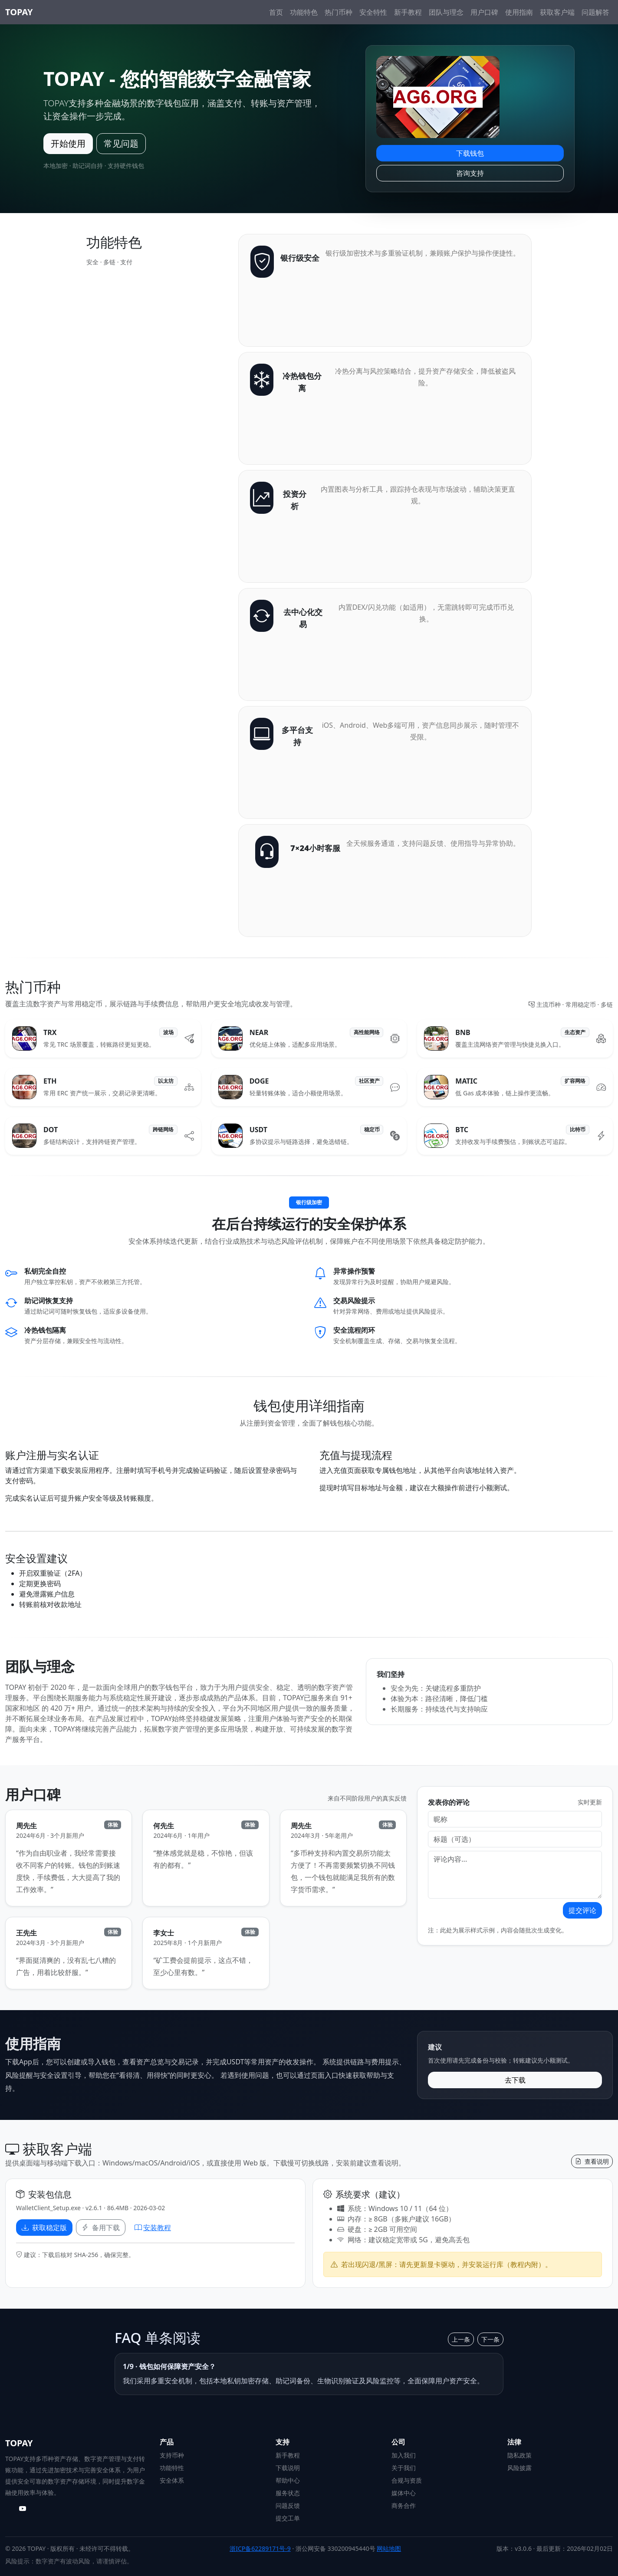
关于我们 (403, 2468)
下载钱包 (470, 153)
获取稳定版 (44, 2227)
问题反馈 (288, 2505)
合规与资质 (406, 2480)
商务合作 (403, 2505)
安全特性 (373, 12)
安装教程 (153, 2227)
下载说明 (288, 2468)
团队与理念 (446, 12)
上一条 (461, 2339)
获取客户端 (557, 12)
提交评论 (582, 1910)
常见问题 (121, 143)
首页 (276, 12)
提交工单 (288, 2518)
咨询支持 (470, 173)
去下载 (515, 2080)
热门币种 (338, 12)
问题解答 (595, 12)
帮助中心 (288, 2480)
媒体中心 (403, 2493)
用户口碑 (484, 12)
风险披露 (519, 2468)
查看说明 (592, 2161)
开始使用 (68, 143)
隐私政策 (519, 2455)
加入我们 (403, 2455)
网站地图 (389, 2548)
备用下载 (101, 2227)
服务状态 (288, 2493)
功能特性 (172, 2468)
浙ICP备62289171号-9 (260, 2548)
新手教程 (408, 12)
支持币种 (172, 2455)
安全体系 (172, 2480)
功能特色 (304, 12)
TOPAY (19, 12)
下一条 (490, 2339)
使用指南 (519, 12)
